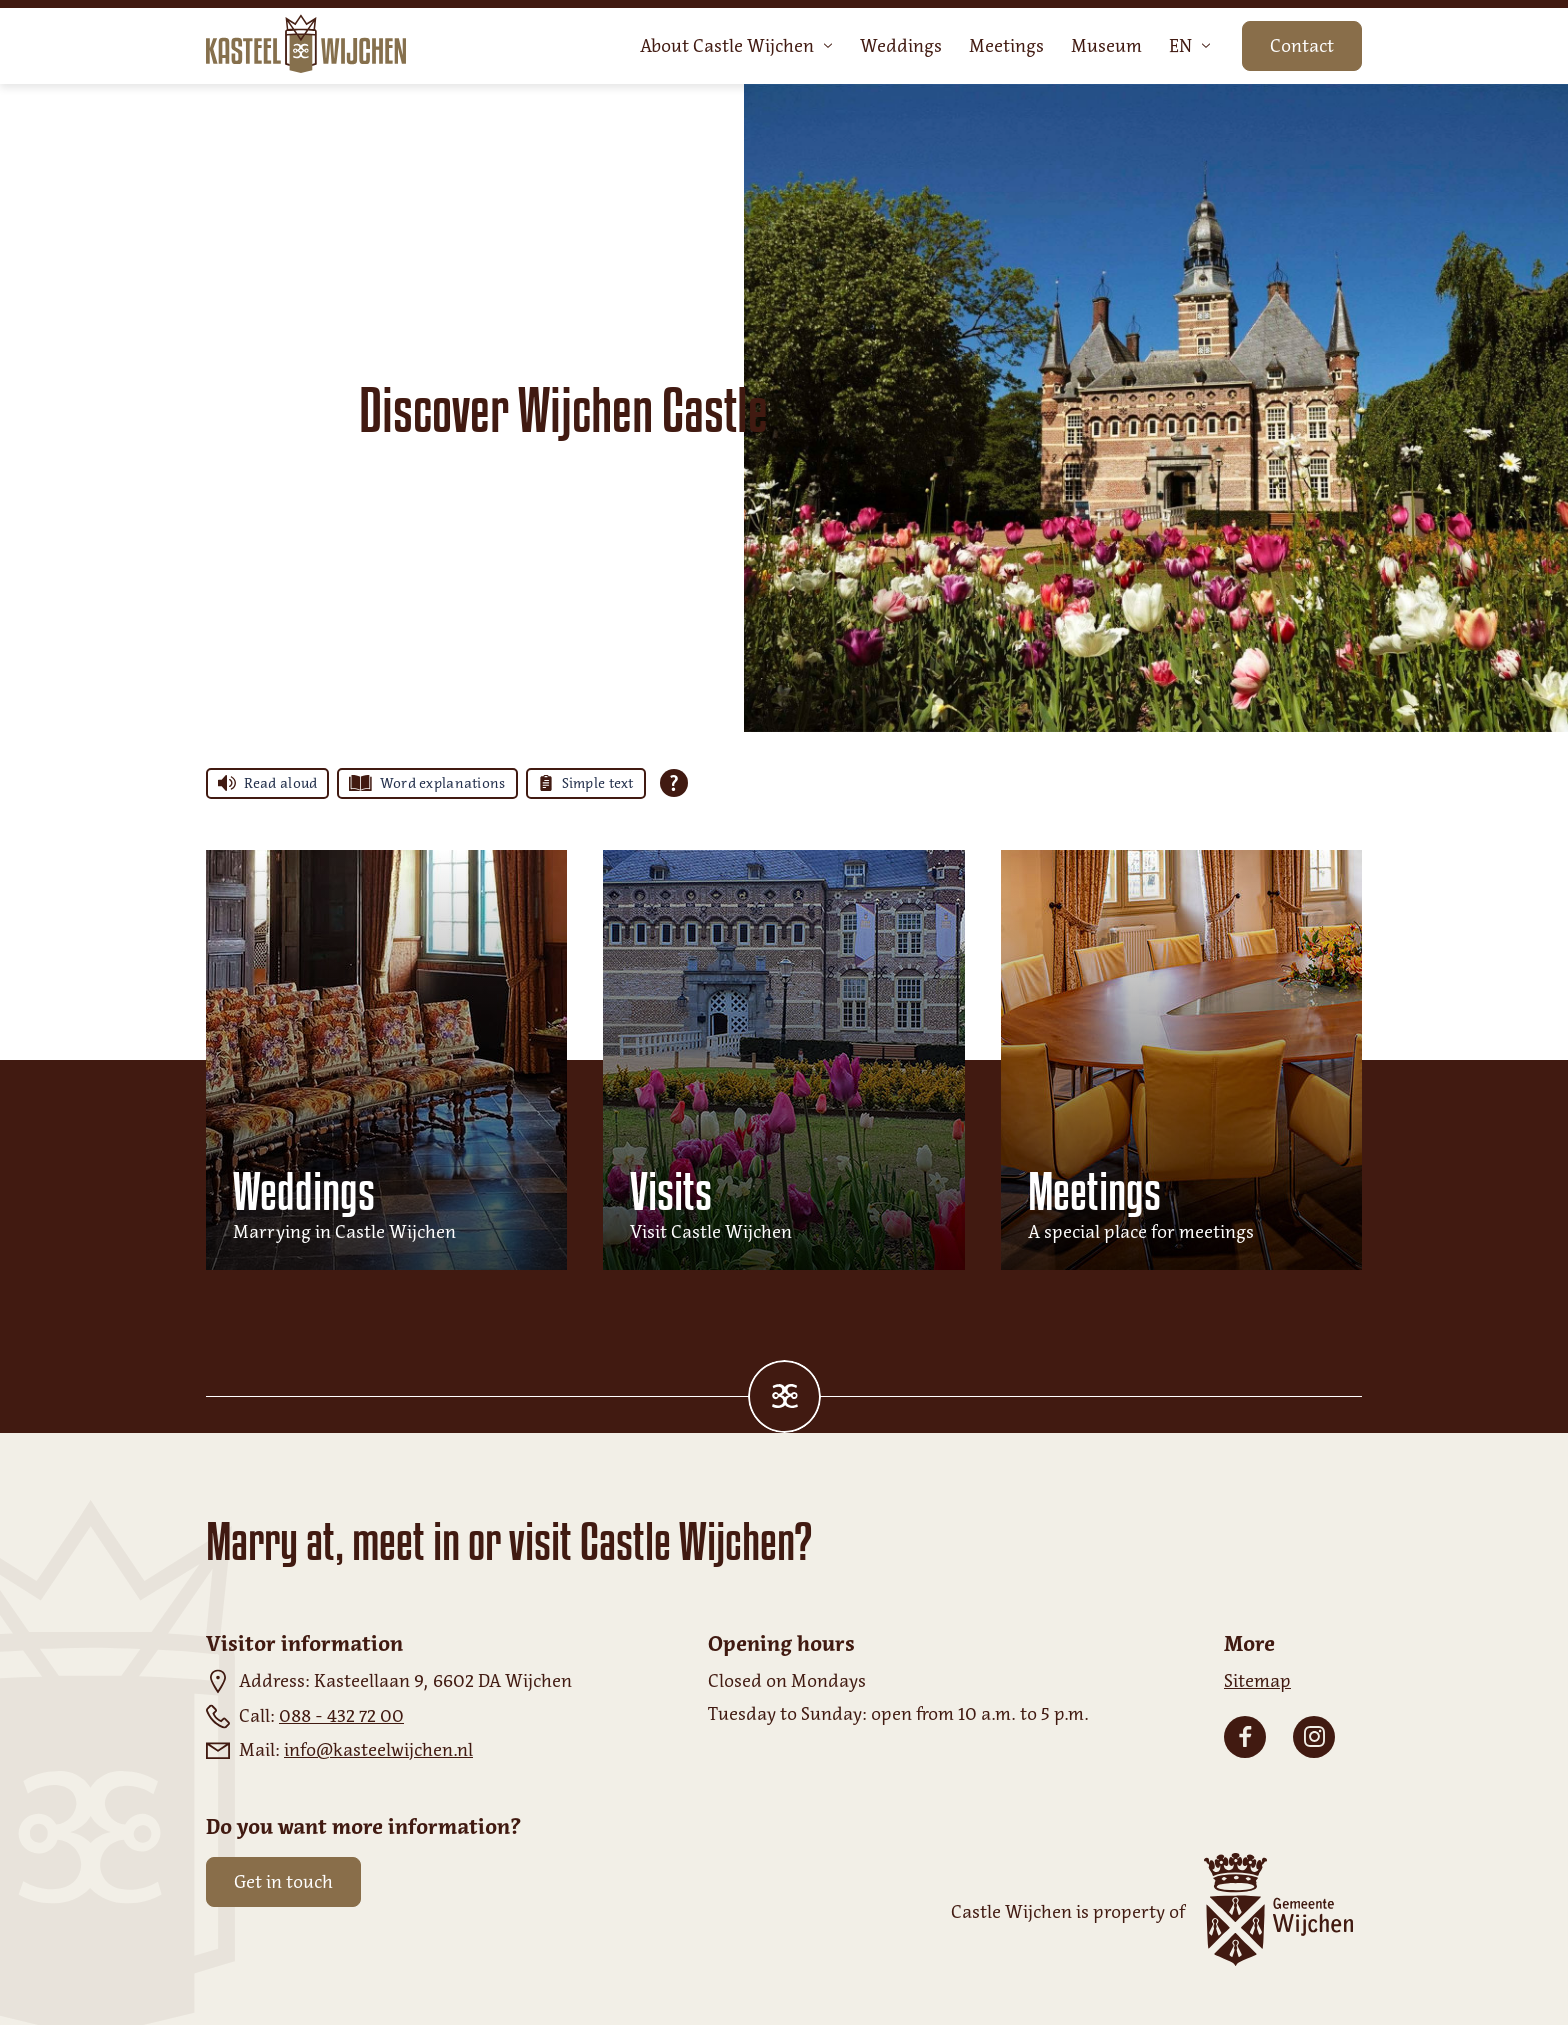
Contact (1302, 46)
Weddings (901, 46)
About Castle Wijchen (736, 46)
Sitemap (1257, 1681)
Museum (1106, 46)
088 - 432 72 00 (341, 1716)
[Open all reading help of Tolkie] (674, 783)
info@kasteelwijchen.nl (378, 1750)
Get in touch (283, 1882)
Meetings (1006, 46)
